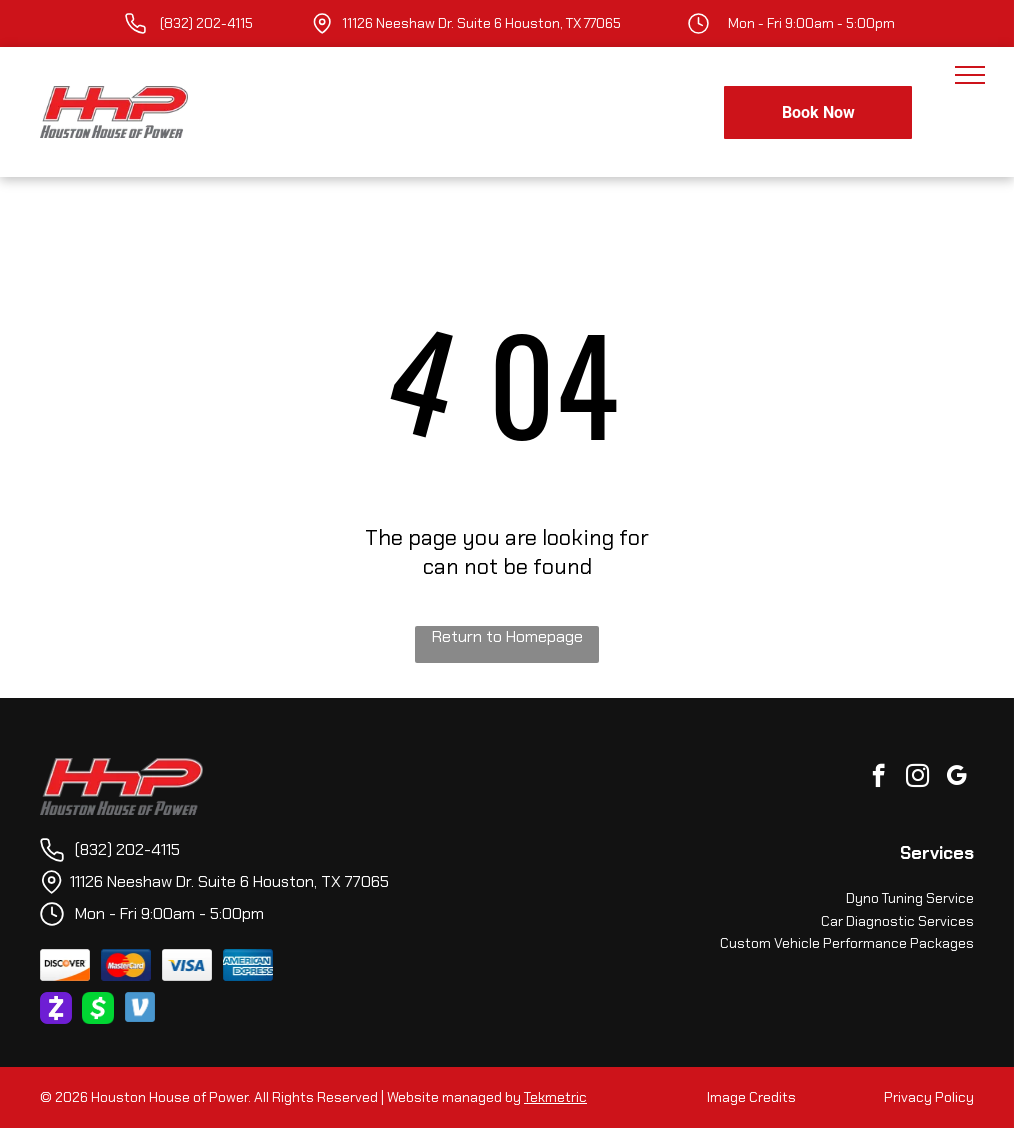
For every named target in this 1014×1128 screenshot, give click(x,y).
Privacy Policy (929, 1097)
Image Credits (751, 1097)
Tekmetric (555, 1097)
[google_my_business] (956, 778)
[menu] (970, 75)
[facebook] (878, 778)
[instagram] (917, 778)
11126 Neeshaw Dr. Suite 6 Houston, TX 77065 (481, 23)
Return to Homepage (507, 636)
